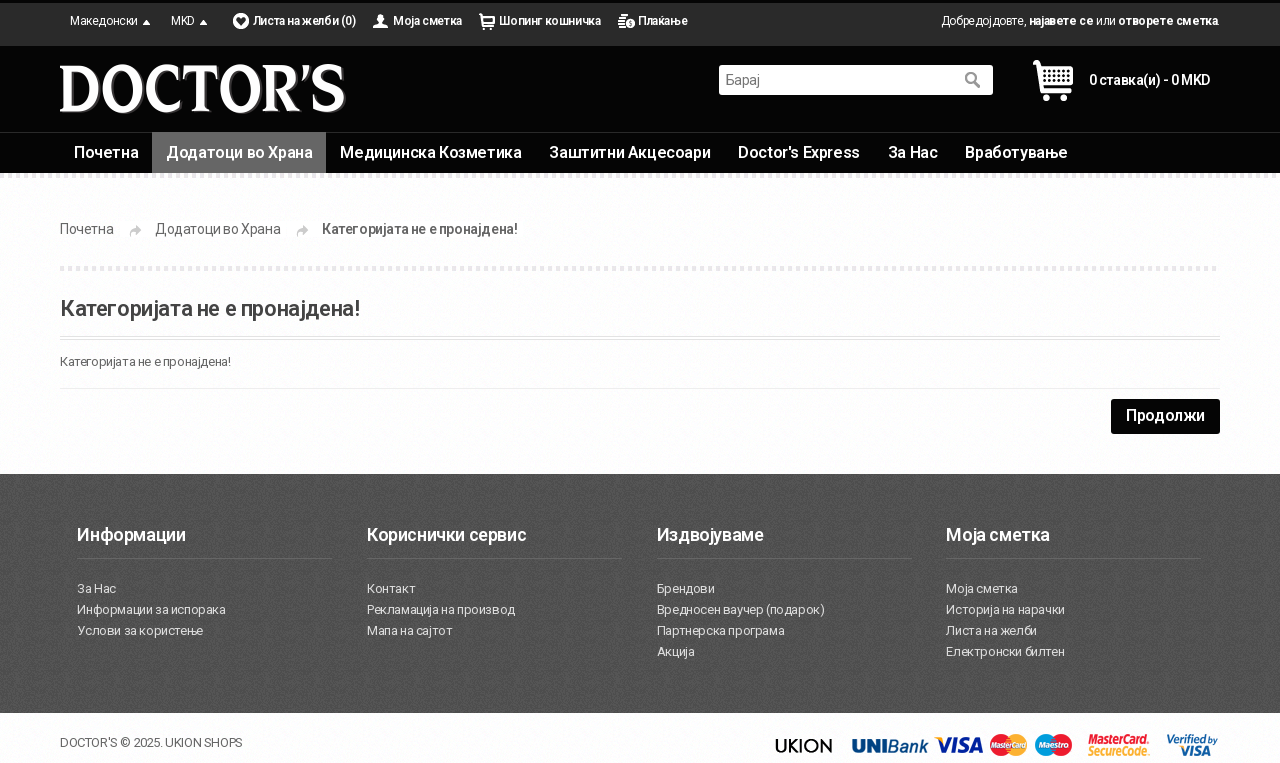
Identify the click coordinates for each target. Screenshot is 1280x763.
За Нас (913, 152)
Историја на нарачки (1005, 609)
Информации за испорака (151, 609)
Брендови (686, 588)
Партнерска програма (720, 630)
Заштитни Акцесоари (629, 152)
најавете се (1061, 21)
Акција (676, 651)
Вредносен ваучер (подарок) (741, 609)
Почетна (106, 152)
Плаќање (662, 21)
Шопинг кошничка (549, 21)
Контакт (391, 588)
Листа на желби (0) (304, 21)
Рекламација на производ (441, 609)
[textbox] (836, 80)
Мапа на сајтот (409, 630)
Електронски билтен (1005, 651)
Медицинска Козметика (430, 152)
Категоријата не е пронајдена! (419, 229)
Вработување (1016, 152)
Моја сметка (427, 21)
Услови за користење (139, 630)
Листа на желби (991, 630)
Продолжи (1165, 415)
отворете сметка (1167, 21)
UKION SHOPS (204, 742)
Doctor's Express (799, 152)
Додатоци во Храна (239, 152)
